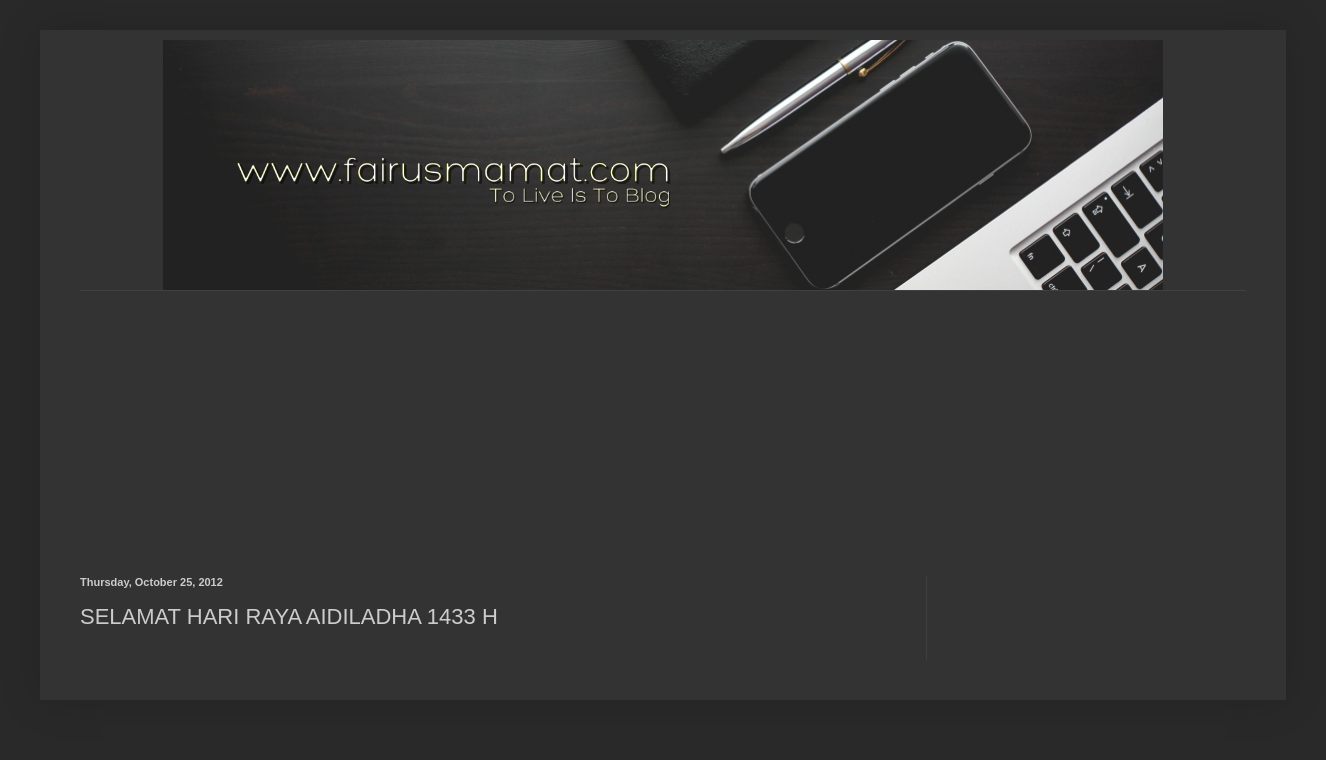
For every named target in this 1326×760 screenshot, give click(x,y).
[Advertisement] (565, 416)
